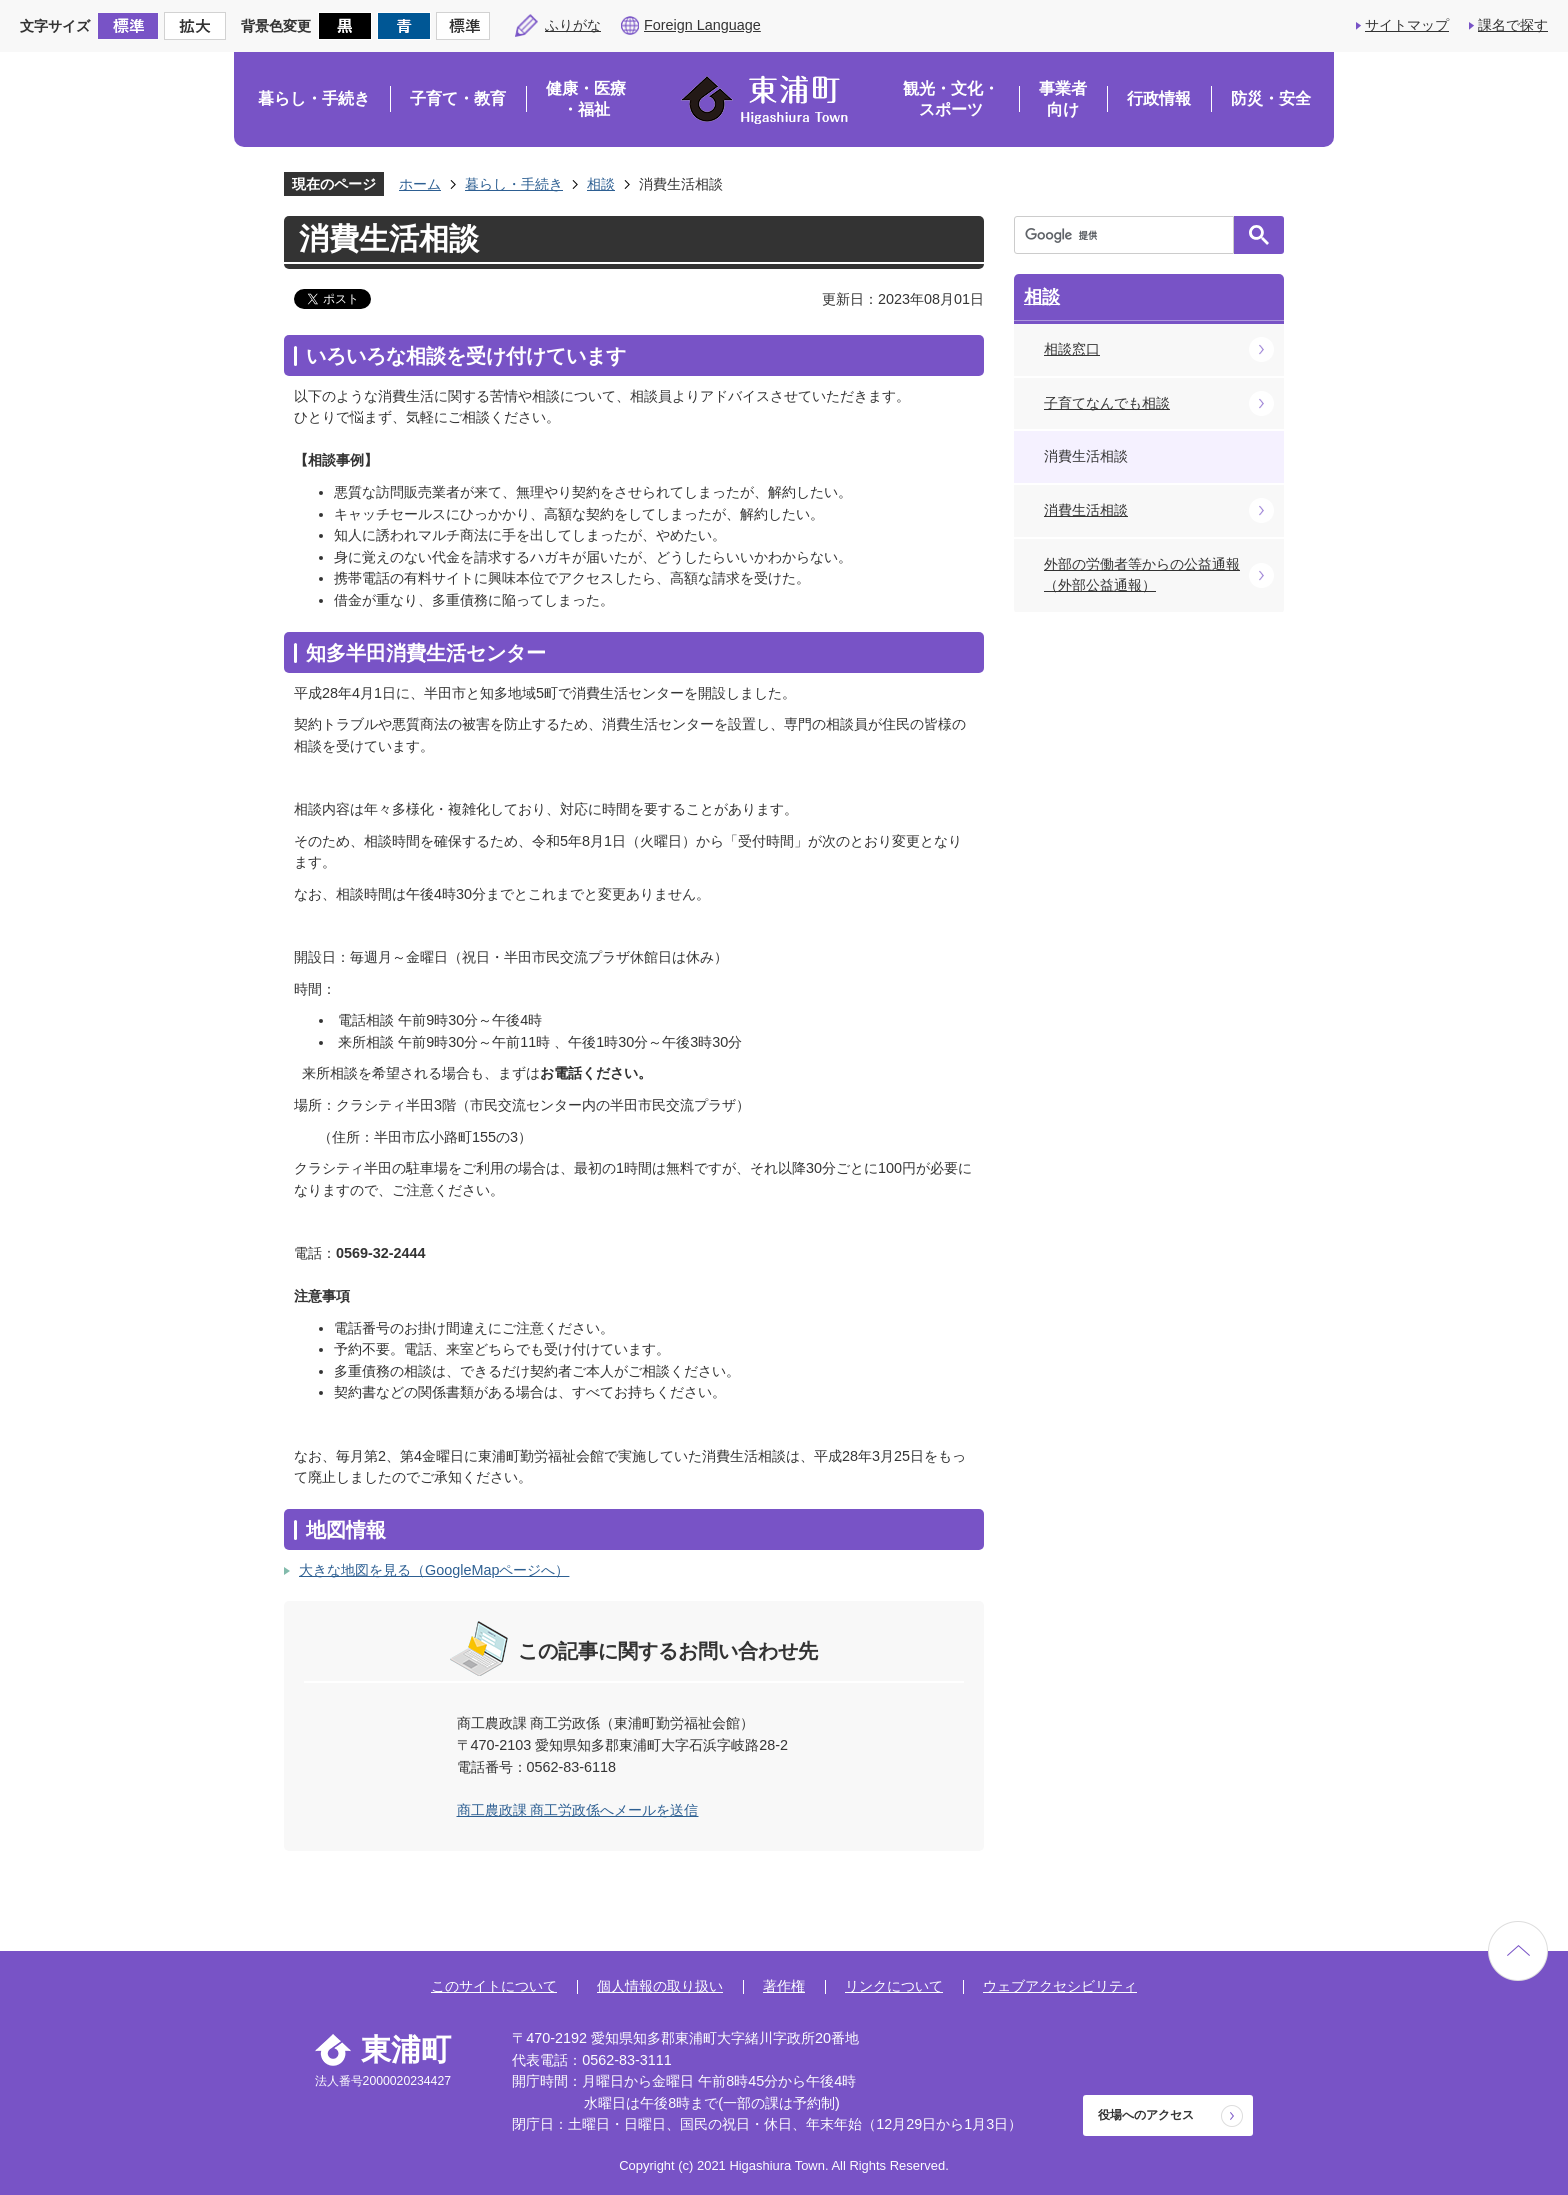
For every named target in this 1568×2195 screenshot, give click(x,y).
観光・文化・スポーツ (951, 99)
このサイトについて (494, 1986)
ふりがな (573, 25)
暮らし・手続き (314, 98)
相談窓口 (1072, 349)
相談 (601, 184)
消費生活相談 (1086, 510)
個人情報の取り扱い (660, 1986)
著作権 (784, 1986)
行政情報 (1159, 98)
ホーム (420, 184)
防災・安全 (1271, 98)
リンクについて (894, 1986)
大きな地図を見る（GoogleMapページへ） (434, 1570)
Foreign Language (702, 25)
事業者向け (1063, 99)
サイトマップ (1407, 25)
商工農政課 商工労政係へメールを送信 (578, 1810)
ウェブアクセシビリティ (1060, 1986)
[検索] (1129, 235)
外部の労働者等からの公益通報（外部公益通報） (1142, 575)
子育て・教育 (458, 98)
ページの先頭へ (1518, 1951)
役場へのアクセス (1146, 2115)
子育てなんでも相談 (1107, 403)
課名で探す (1513, 25)
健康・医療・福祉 (586, 99)
